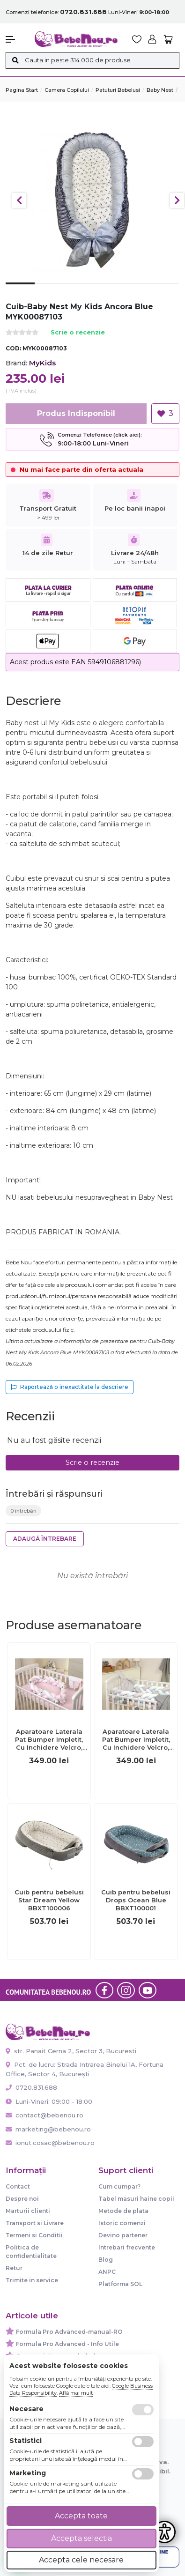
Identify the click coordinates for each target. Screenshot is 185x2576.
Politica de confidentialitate (31, 2251)
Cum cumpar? (119, 2186)
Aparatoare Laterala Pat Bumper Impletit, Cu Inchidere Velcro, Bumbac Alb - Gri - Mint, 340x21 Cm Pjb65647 (136, 1740)
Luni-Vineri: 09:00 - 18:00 (49, 2101)
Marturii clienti (28, 2210)
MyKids (42, 362)
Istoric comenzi (122, 2223)
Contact (18, 2186)
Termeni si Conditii (34, 2235)
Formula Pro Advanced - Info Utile (67, 2343)
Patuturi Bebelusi (118, 90)
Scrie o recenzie (78, 333)
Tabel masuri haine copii (136, 2198)
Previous (19, 200)
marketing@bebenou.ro (48, 2129)
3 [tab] (78, 290)
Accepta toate (81, 2515)
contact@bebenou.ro (44, 2115)
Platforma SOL (120, 2283)
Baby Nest (160, 90)
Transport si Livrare (35, 2223)
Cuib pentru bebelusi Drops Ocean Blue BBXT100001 (135, 1900)
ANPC (107, 2271)
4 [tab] (106, 290)
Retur (14, 2268)
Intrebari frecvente (126, 2247)
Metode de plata (123, 2210)
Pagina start (22, 90)
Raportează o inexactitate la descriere (69, 1386)
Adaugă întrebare (44, 1538)
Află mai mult (76, 2393)
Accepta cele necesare (81, 2559)
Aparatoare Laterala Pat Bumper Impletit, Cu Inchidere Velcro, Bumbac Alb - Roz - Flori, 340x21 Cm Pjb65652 (49, 1740)
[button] (15, 39)
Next (177, 200)
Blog (105, 2259)
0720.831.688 (31, 2087)
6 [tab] (164, 290)
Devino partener (123, 2235)
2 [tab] (49, 290)
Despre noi (22, 2198)
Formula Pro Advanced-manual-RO (69, 2331)
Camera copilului (66, 90)
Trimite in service (32, 2280)
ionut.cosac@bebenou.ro (50, 2142)
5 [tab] (135, 290)
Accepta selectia (81, 2538)
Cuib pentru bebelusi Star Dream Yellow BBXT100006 (49, 1900)
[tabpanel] (92, 196)
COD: (13, 348)
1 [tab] (20, 290)
